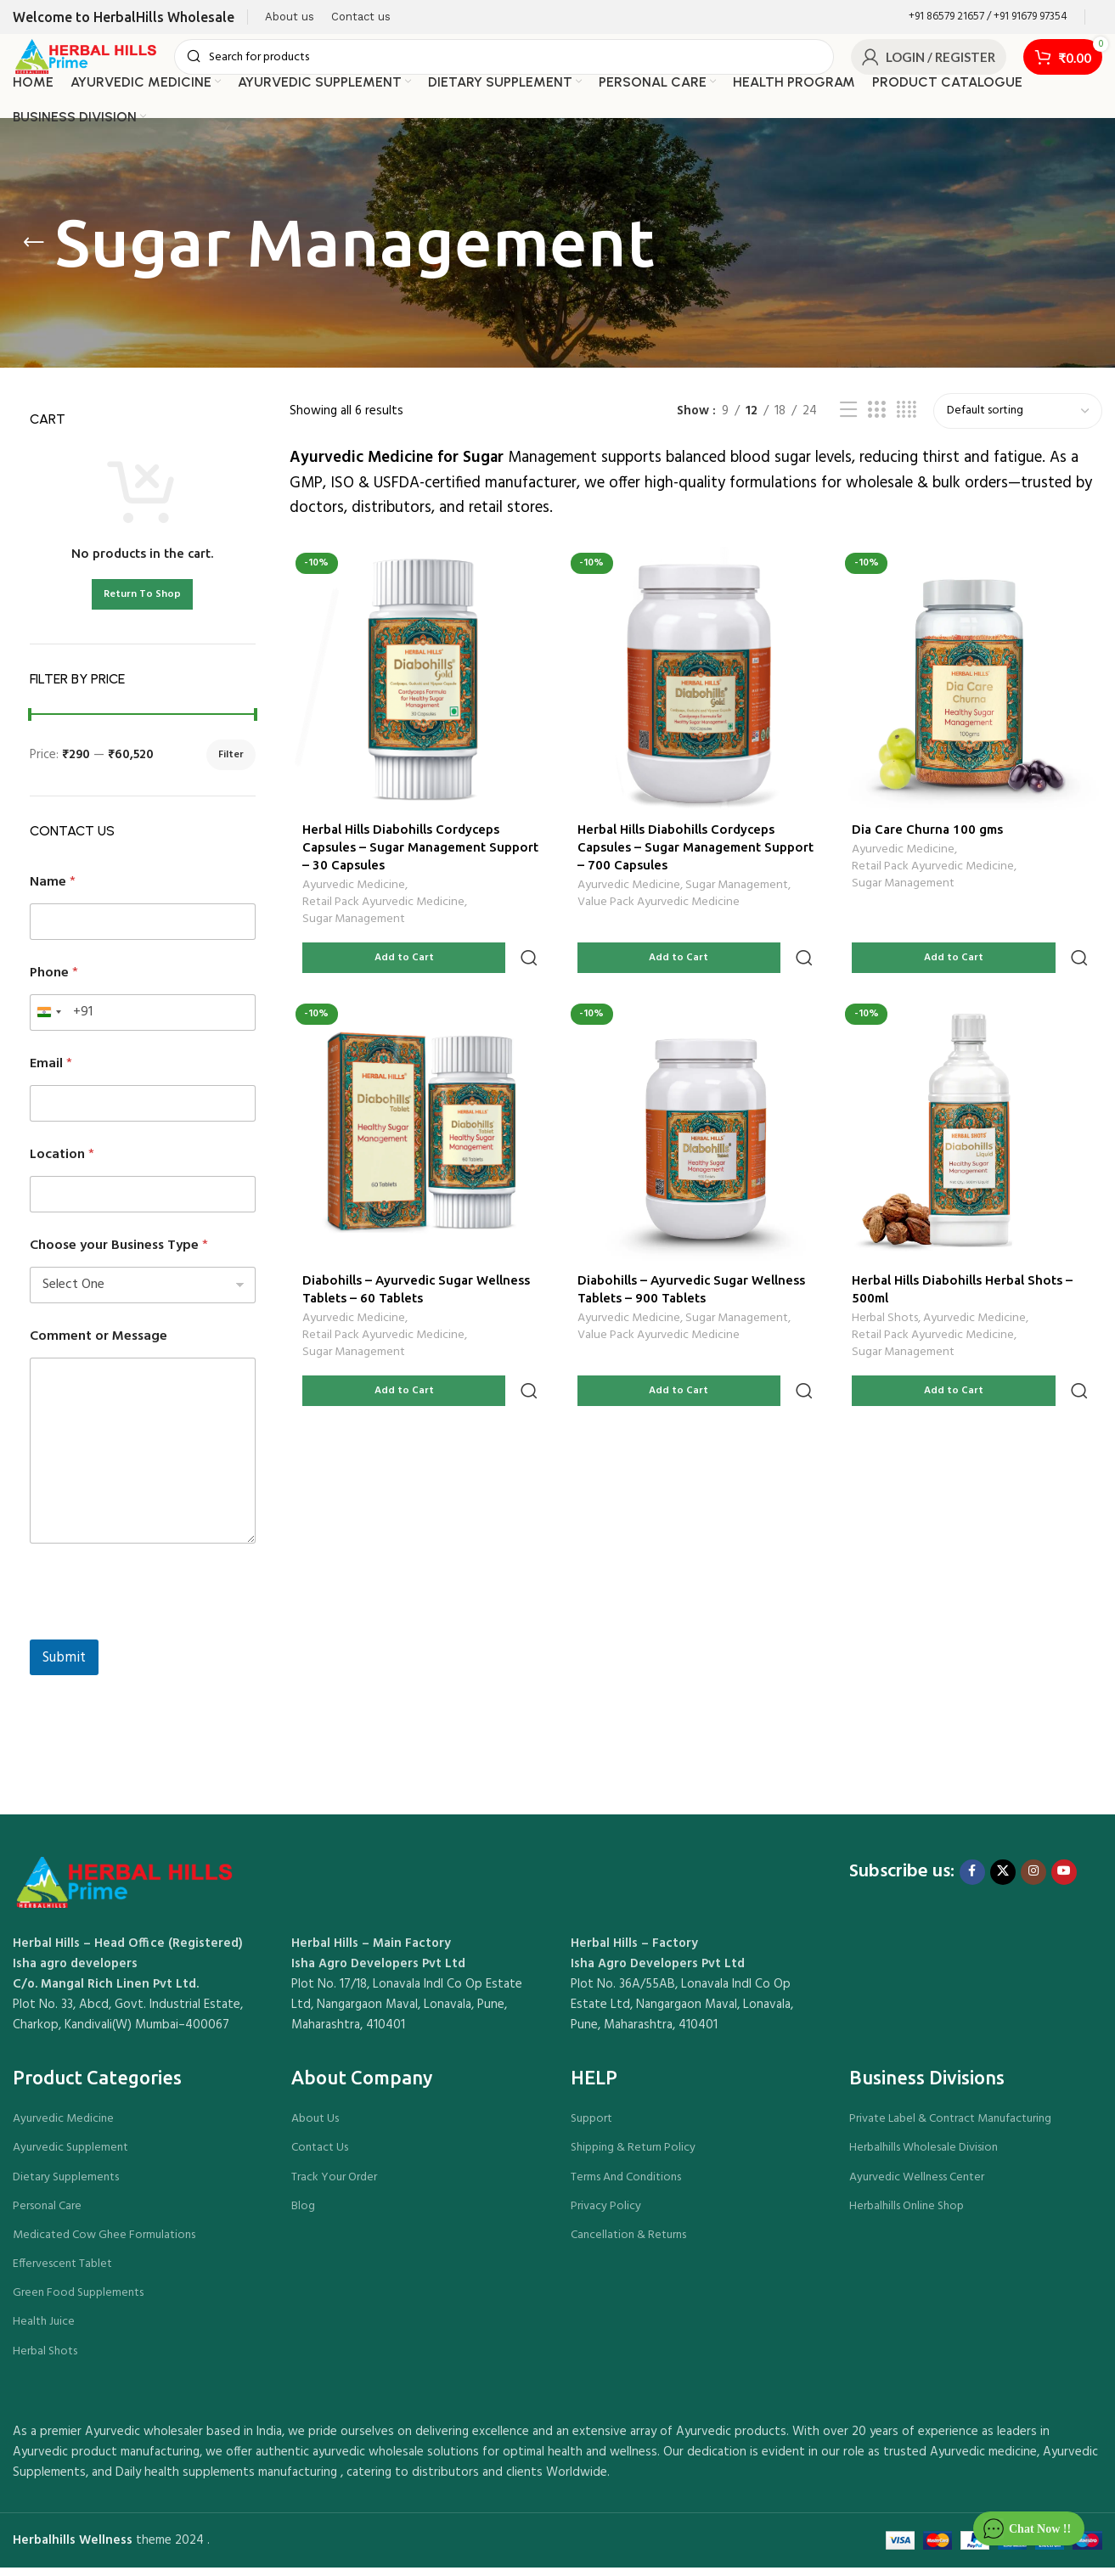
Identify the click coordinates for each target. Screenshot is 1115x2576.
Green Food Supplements (78, 2301)
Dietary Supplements (66, 2185)
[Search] (520, 61)
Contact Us (319, 2156)
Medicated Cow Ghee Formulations (104, 2243)
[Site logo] (101, 61)
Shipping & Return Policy (633, 2156)
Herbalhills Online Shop (906, 2214)
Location (62, 1164)
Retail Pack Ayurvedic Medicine (383, 909)
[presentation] (159, 1637)
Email (51, 1073)
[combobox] (48, 1021)
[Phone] (143, 1021)
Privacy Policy (606, 2214)
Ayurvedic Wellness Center (916, 2185)
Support (591, 2127)
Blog (303, 2214)
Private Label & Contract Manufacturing (950, 2127)
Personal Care (47, 2214)
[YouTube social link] (1064, 1880)
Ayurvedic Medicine (353, 892)
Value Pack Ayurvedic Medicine (660, 909)
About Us (315, 2127)
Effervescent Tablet (62, 2272)
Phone (54, 982)
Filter (231, 763)
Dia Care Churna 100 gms (930, 834)
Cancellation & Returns (628, 2243)
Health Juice (44, 2330)
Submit (64, 1666)
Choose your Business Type (119, 1254)
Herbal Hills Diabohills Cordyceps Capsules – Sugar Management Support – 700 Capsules (677, 852)
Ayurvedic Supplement (70, 2156)
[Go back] (34, 251)
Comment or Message (98, 1345)
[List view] (848, 419)
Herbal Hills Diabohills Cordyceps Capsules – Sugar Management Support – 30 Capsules (400, 852)
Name (53, 891)
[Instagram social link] (1033, 1880)
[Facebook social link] (972, 1880)
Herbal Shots (888, 1291)
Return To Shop (142, 602)
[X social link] (1003, 1880)
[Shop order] (1017, 419)
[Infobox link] (988, 17)
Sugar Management (353, 926)
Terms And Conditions (626, 2185)
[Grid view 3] (876, 419)
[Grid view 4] (906, 419)
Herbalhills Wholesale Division (923, 2156)
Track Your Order (334, 2185)
